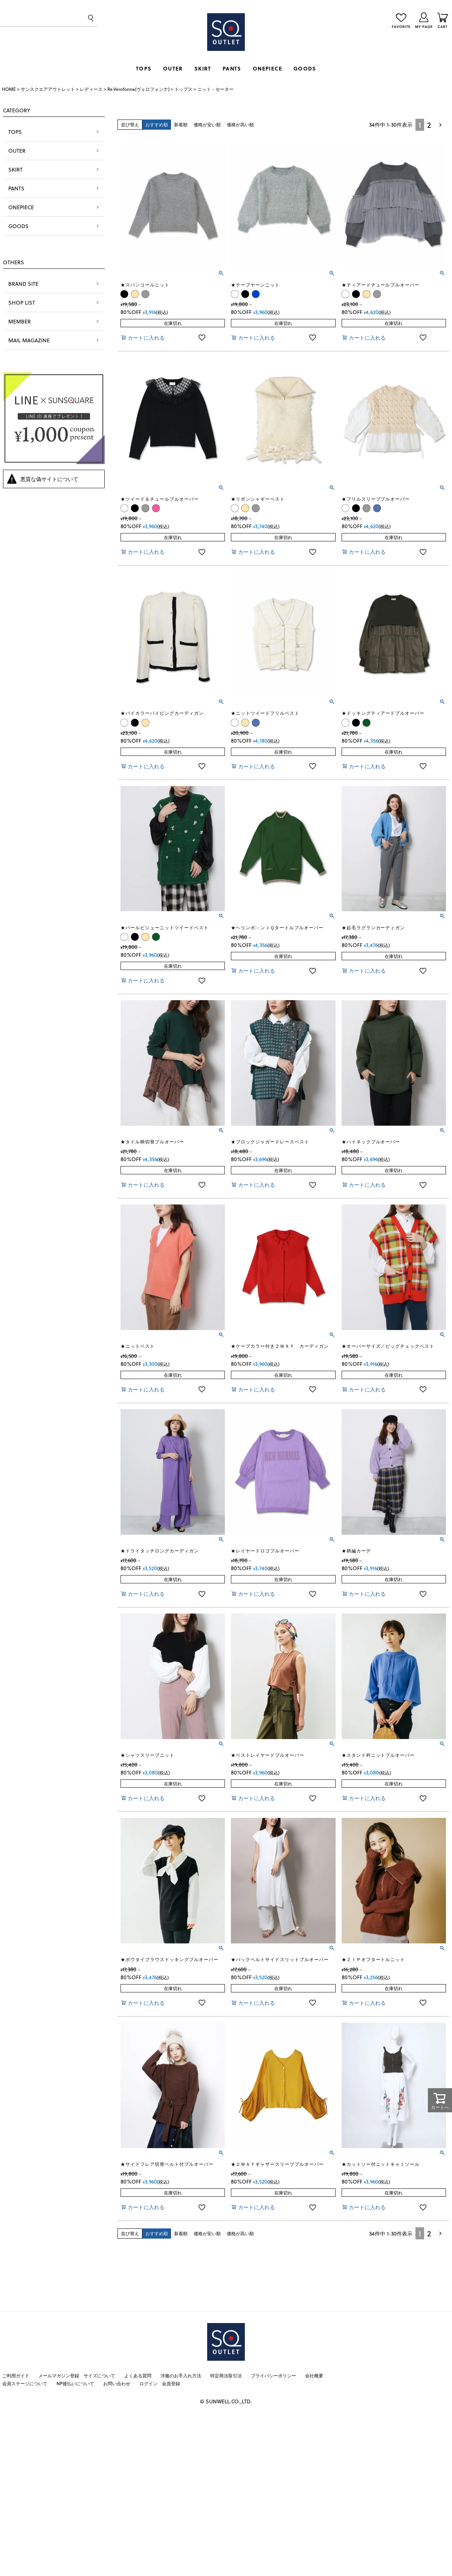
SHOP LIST (21, 302)
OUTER (173, 68)
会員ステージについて (24, 2383)
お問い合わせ (116, 2383)
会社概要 (314, 2375)
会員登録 (171, 2383)
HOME (9, 89)
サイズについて (99, 2375)
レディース (91, 89)
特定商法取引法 (226, 2375)
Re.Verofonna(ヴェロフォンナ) (138, 89)
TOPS (144, 68)
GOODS (304, 68)
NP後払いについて (75, 2383)
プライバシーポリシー (273, 2375)
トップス (183, 89)
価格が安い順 (207, 124)
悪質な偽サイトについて (49, 479)
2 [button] (429, 124)
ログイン (148, 2383)
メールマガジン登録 (58, 2375)
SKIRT (202, 68)
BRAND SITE (23, 284)
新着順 (181, 124)
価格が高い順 (240, 124)
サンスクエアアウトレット (48, 89)
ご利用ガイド (15, 2375)
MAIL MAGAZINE (29, 340)
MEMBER (19, 321)
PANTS (232, 68)
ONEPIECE (267, 68)
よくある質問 (137, 2375)
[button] (441, 124)
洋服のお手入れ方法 (180, 2375)
